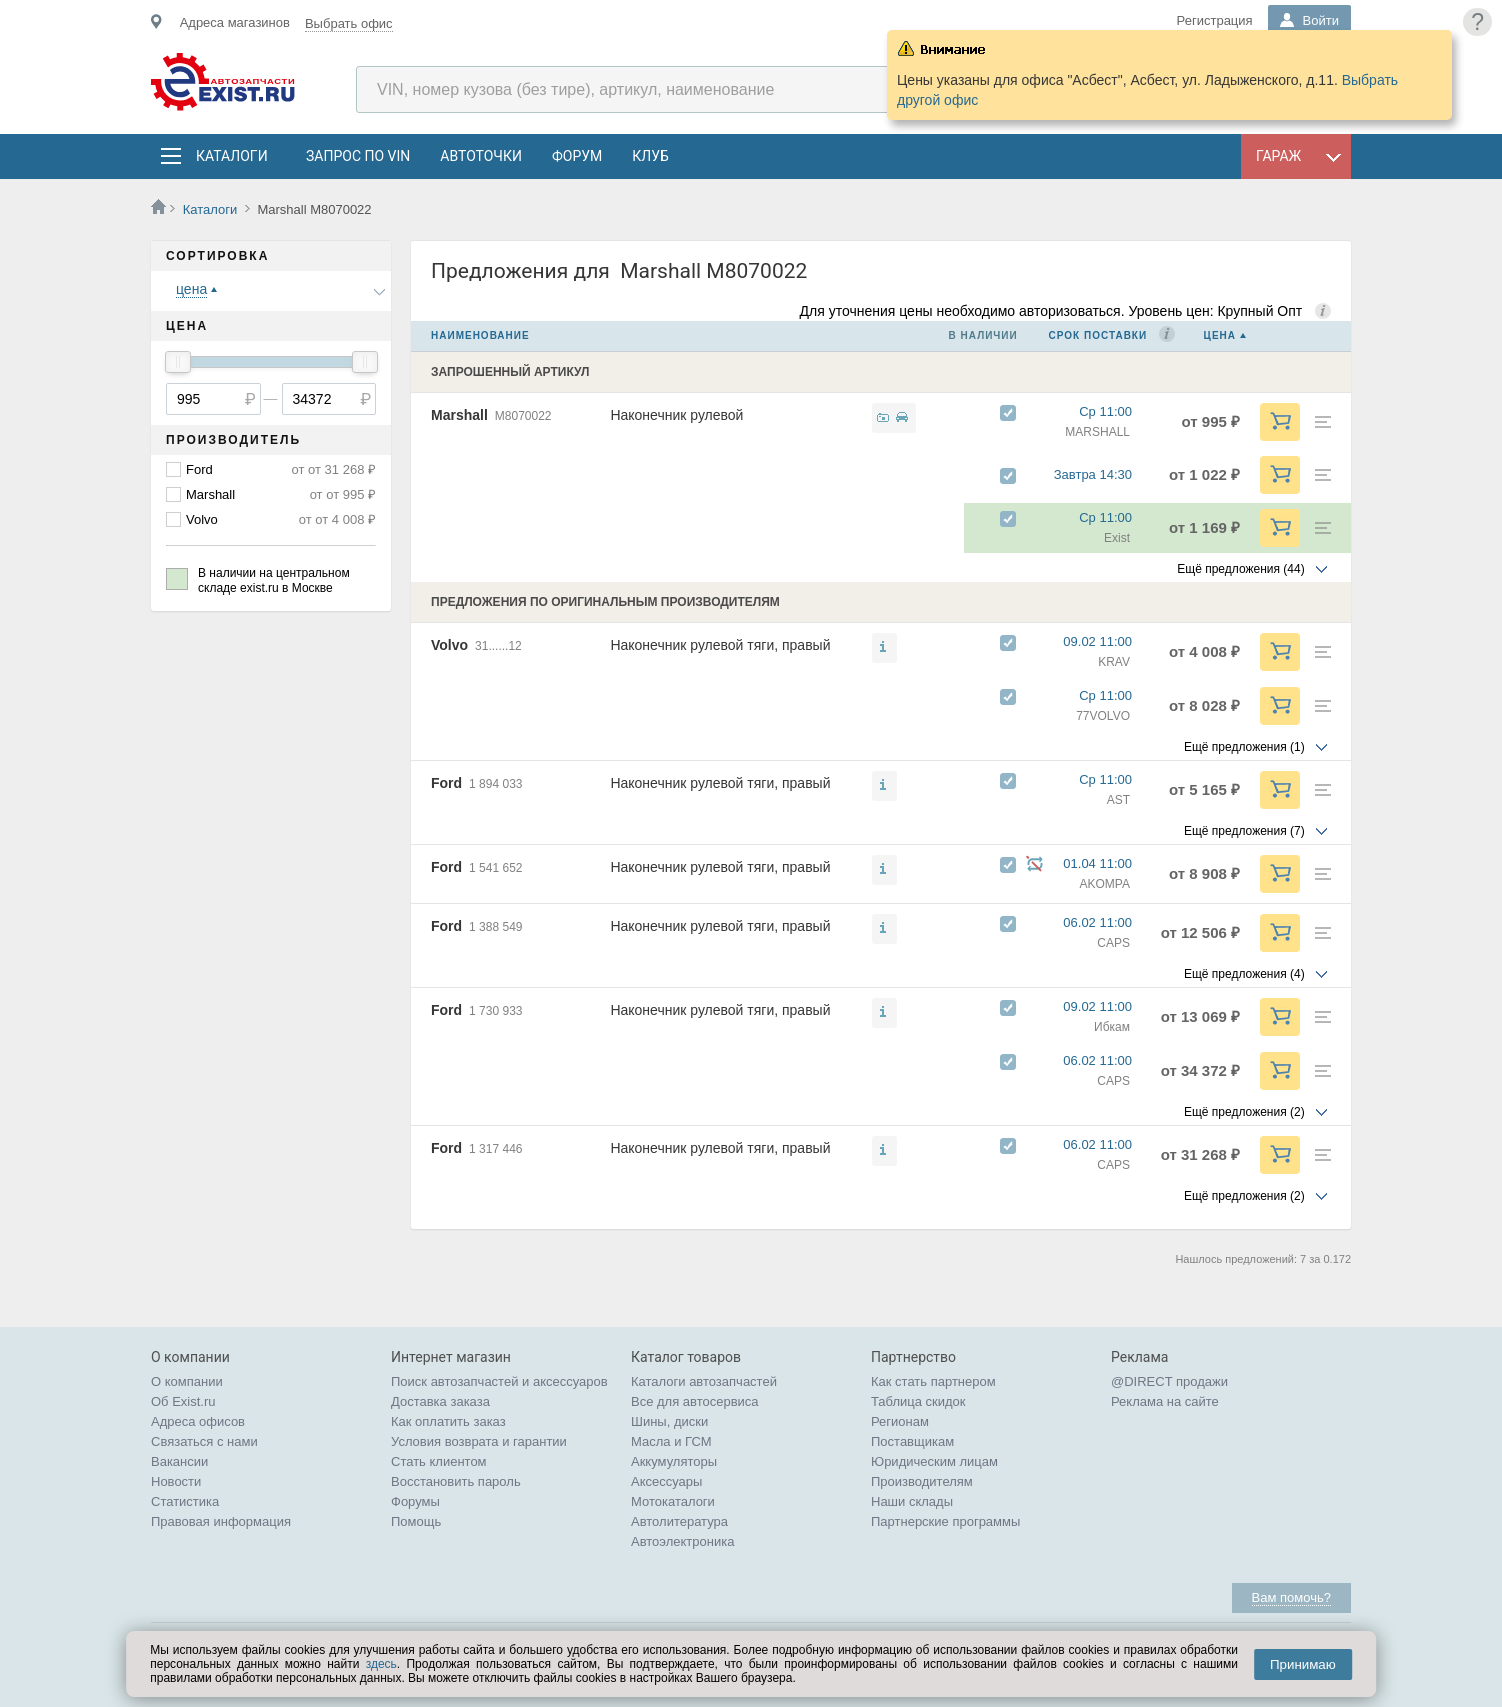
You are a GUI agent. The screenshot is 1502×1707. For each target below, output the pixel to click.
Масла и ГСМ (671, 1441)
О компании (187, 1381)
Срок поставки (1098, 335)
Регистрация (1215, 20)
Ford (199, 469)
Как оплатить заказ (448, 1421)
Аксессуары (666, 1481)
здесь (381, 1664)
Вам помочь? (1291, 1597)
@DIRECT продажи (1169, 1381)
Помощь (416, 1521)
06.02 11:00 (1106, 922)
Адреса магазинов (235, 22)
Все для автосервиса (695, 1401)
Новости (176, 1481)
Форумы (415, 1501)
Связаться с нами (204, 1441)
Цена (1220, 335)
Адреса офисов (198, 1421)
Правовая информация (221, 1521)
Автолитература (679, 1521)
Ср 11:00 (1114, 411)
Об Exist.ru (183, 1401)
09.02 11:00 (1106, 641)
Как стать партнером (933, 1381)
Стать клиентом (439, 1461)
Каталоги (231, 156)
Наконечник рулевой (676, 415)
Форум (577, 156)
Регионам (900, 1421)
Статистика (185, 1501)
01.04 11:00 (1106, 863)
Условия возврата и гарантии (479, 1441)
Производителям (922, 1481)
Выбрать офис (349, 23)
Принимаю (1303, 1664)
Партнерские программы (945, 1521)
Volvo (202, 519)
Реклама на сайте (1165, 1401)
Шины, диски (669, 1421)
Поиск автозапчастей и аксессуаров (499, 1381)
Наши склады (912, 1501)
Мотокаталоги (673, 1501)
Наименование (480, 335)
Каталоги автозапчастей (704, 1381)
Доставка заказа (440, 1401)
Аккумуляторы (674, 1461)
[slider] (178, 362)
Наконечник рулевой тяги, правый (720, 645)
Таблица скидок (918, 1401)
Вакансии (179, 1461)
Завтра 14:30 (1102, 474)
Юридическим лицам (934, 1461)
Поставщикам (912, 1441)
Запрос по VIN (358, 156)
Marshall (210, 494)
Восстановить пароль (456, 1481)
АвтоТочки (481, 156)
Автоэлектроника (682, 1541)
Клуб (650, 156)
